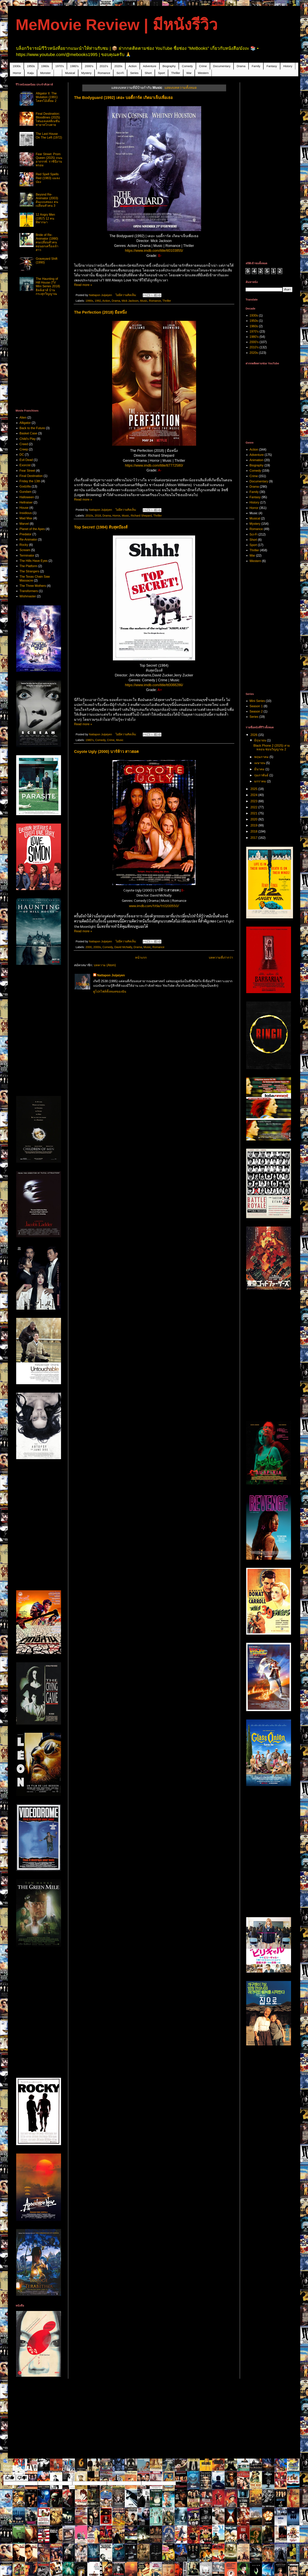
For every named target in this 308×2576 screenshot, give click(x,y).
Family (256, 66)
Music (143, 300)
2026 (254, 735)
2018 (98, 515)
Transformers (28, 591)
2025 (254, 789)
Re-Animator (28, 539)
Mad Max (25, 518)
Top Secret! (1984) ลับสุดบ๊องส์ (100, 527)
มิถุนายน (260, 740)
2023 (254, 801)
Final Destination (31, 476)
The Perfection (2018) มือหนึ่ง (100, 312)
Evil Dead (26, 460)
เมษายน (260, 763)
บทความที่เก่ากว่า (221, 957)
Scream (24, 550)
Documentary (221, 66)
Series (134, 73)
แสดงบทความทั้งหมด (181, 88)
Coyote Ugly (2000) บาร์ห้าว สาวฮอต (106, 751)
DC (21, 454)
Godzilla (25, 486)
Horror (17, 73)
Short (148, 73)
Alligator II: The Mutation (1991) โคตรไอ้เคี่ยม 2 (47, 97)
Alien (23, 417)
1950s (31, 66)
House (23, 507)
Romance (104, 73)
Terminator (26, 555)
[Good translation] (9, 2478)
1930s (17, 66)
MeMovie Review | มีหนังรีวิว (117, 24)
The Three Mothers (32, 585)
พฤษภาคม (261, 757)
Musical (70, 73)
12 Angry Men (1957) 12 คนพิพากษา (45, 218)
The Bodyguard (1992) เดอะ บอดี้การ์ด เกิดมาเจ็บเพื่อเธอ (123, 97)
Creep (23, 449)
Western (203, 73)
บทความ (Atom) (105, 965)
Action (132, 66)
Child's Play (27, 438)
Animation (256, 460)
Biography (169, 66)
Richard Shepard (141, 515)
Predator (25, 534)
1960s (45, 66)
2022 (254, 807)
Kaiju (30, 73)
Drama (241, 66)
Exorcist (25, 465)
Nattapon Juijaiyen (111, 975)
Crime (203, 66)
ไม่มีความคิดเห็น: (126, 295)
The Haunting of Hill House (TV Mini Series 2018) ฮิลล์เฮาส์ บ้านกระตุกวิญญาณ (48, 286)
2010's (104, 66)
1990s (89, 300)
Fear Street (27, 470)
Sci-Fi (120, 73)
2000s (97, 947)
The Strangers (29, 571)
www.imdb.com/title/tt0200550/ (154, 905)
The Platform (28, 566)
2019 (254, 825)
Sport (161, 73)
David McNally (123, 947)
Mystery (86, 73)
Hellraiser (26, 502)
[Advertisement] (154, 1027)
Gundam (25, 491)
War (189, 73)
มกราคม (260, 781)
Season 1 (256, 706)
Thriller (175, 73)
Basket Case (28, 433)
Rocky (23, 544)
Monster (45, 73)
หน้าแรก (141, 957)
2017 (254, 837)
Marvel (24, 523)
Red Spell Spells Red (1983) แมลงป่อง (48, 178)
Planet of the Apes (32, 529)
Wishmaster (27, 596)
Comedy (187, 66)
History (287, 66)
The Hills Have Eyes (33, 560)
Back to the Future (32, 428)
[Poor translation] (22, 2478)
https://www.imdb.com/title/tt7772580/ (154, 465)
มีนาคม (259, 769)
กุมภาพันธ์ (261, 775)
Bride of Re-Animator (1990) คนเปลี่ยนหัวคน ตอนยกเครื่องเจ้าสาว (47, 242)
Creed (23, 444)
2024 (254, 795)
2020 (254, 819)
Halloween (26, 497)
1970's (59, 66)
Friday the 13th (29, 481)
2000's (89, 66)
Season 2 (256, 711)
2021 (254, 813)
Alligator (25, 422)
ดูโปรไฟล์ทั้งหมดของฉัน (109, 991)
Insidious (25, 513)
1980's (74, 66)
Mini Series (257, 701)
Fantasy (271, 66)
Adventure (149, 66)
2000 (88, 947)
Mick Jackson (130, 300)
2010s (89, 515)
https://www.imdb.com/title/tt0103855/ (154, 251)
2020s (118, 66)
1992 (98, 300)
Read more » (83, 284)
